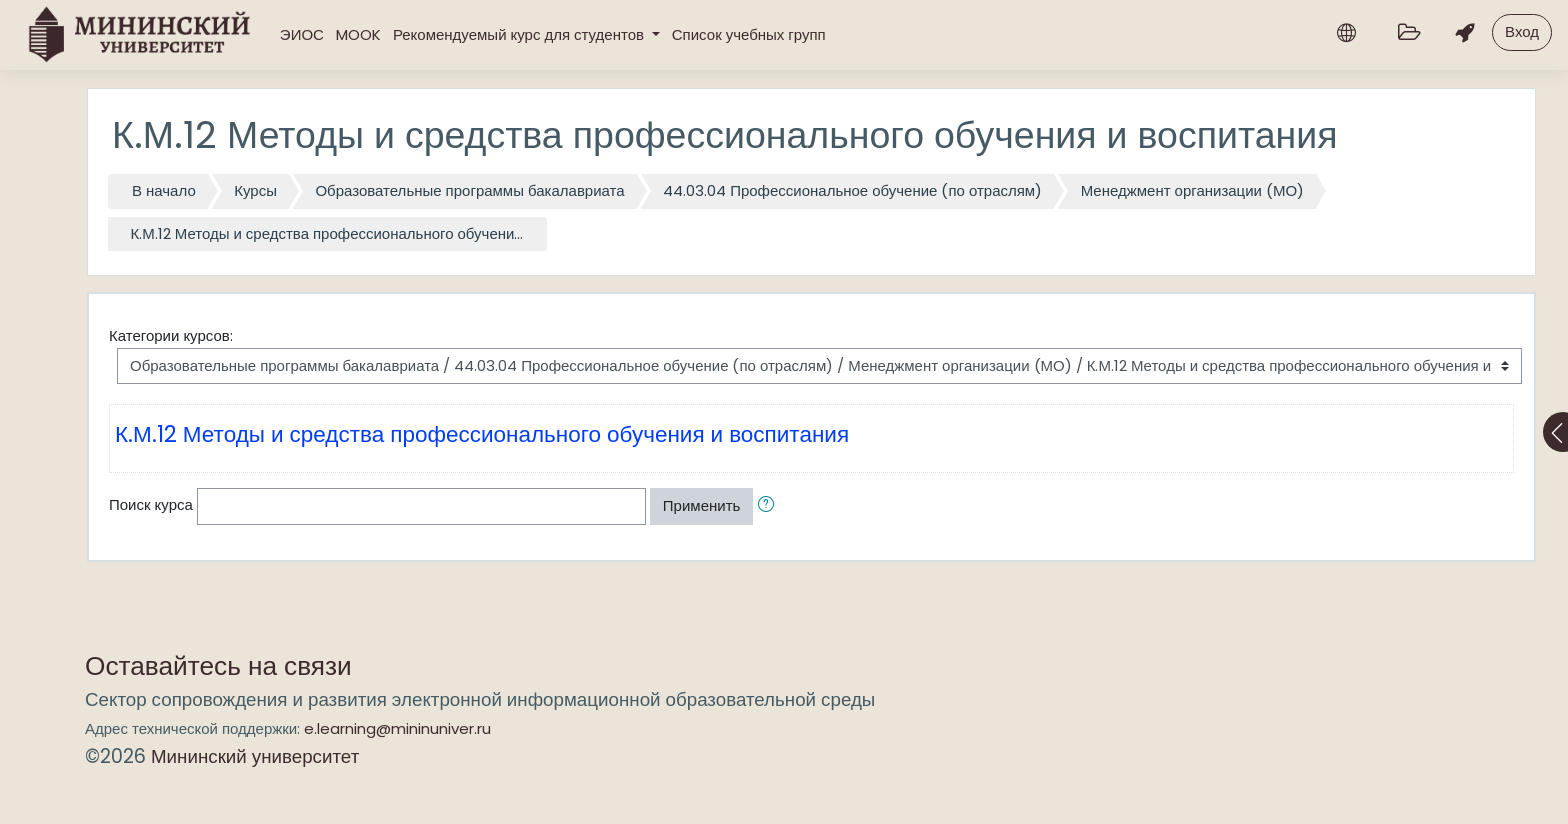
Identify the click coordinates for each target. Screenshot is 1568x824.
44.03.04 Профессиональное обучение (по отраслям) (852, 190)
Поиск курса (151, 504)
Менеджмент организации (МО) (1192, 190)
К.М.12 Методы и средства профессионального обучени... (327, 233)
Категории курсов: (171, 335)
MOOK (358, 34)
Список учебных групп (749, 34)
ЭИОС (302, 34)
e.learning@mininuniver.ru (397, 728)
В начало (164, 190)
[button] (770, 506)
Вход (1522, 31)
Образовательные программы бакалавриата (469, 190)
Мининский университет (255, 756)
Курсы (255, 190)
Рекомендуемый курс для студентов (520, 34)
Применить (702, 505)
